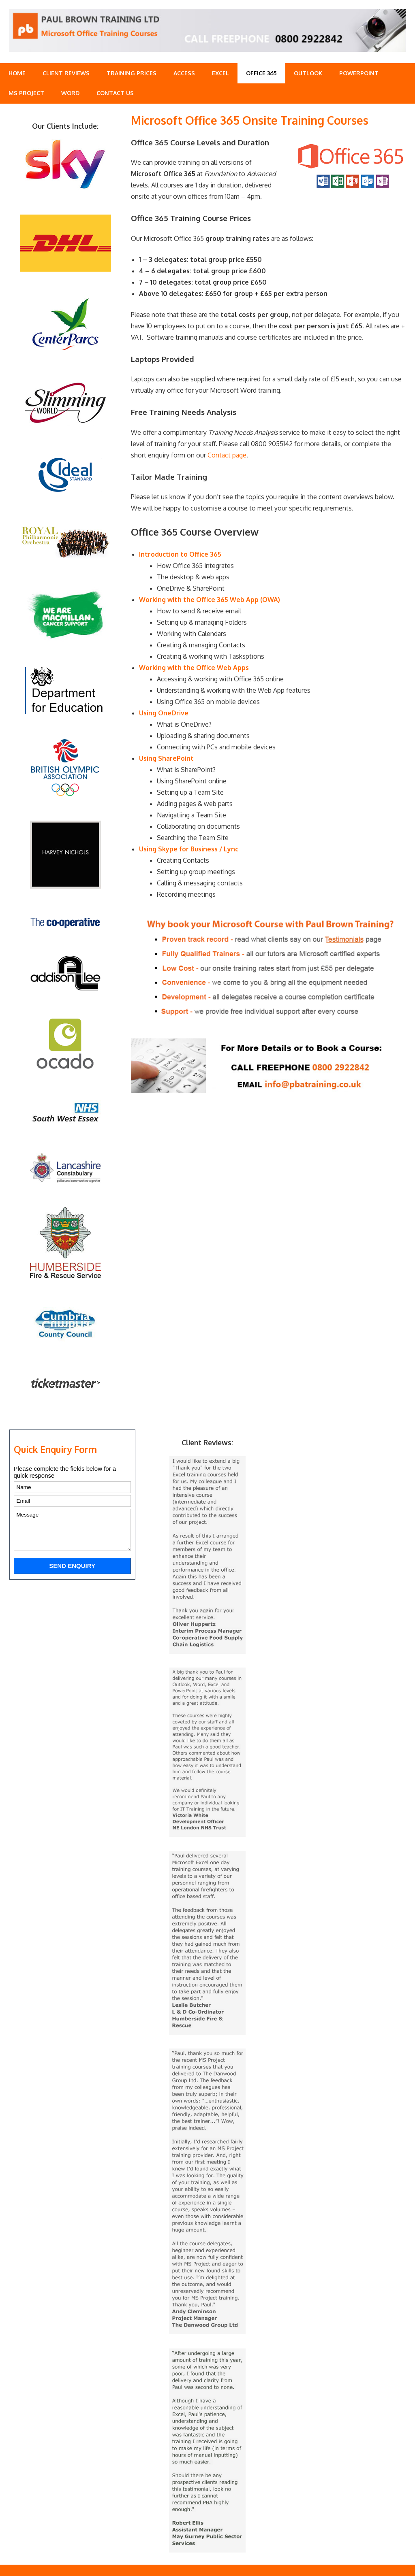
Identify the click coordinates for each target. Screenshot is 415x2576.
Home (17, 73)
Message (72, 1530)
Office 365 (261, 73)
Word (70, 92)
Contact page (227, 455)
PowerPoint (359, 73)
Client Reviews (66, 73)
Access (184, 73)
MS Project (26, 92)
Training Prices (131, 73)
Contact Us (115, 92)
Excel (220, 73)
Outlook (308, 73)
